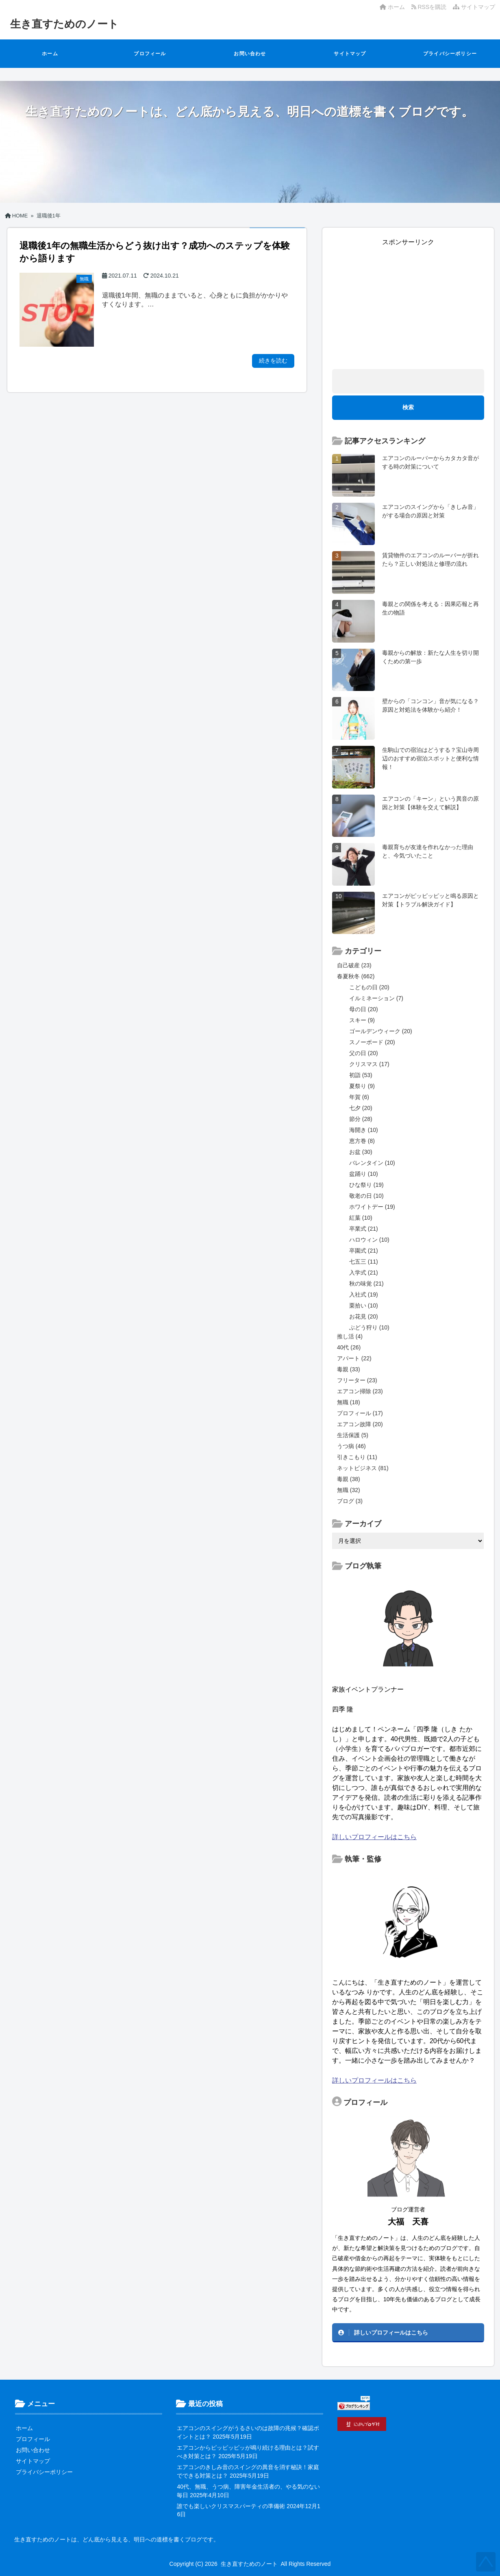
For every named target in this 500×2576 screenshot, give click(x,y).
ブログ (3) (350, 1501)
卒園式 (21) (363, 1250)
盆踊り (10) (363, 1174)
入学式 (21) (363, 1272)
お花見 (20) (363, 1316)
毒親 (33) (348, 1369)
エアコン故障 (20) (360, 1424)
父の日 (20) (363, 1053)
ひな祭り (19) (366, 1185)
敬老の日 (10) (366, 1195)
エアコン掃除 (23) (360, 1391)
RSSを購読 (430, 7)
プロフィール (150, 53)
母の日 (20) (363, 1009)
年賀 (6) (359, 1097)
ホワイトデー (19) (372, 1206)
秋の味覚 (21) (366, 1283)
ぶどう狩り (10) (369, 1327)
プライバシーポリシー (450, 53)
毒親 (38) (348, 1479)
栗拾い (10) (363, 1305)
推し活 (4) (350, 1336)
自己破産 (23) (354, 965)
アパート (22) (354, 1358)
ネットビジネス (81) (363, 1468)
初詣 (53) (360, 1075)
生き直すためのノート (64, 24)
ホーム (392, 7)
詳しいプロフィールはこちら (374, 1836)
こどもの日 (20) (369, 987)
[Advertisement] (408, 304)
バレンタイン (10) (372, 1163)
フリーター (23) (357, 1380)
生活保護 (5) (352, 1435)
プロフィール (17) (360, 1413)
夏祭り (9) (362, 1086)
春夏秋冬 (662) (356, 976)
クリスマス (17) (369, 1064)
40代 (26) (349, 1347)
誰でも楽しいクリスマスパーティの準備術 (231, 2506)
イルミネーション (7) (376, 998)
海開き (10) (363, 1130)
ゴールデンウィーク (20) (380, 1031)
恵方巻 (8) (362, 1141)
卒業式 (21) (363, 1228)
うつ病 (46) (351, 1446)
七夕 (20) (360, 1108)
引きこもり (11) (357, 1457)
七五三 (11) (363, 1261)
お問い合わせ (250, 53)
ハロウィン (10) (369, 1239)
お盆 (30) (360, 1152)
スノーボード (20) (372, 1042)
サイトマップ (474, 7)
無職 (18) (348, 1402)
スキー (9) (362, 1020)
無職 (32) (348, 1490)
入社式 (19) (363, 1294)
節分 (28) (360, 1119)
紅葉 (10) (360, 1217)
